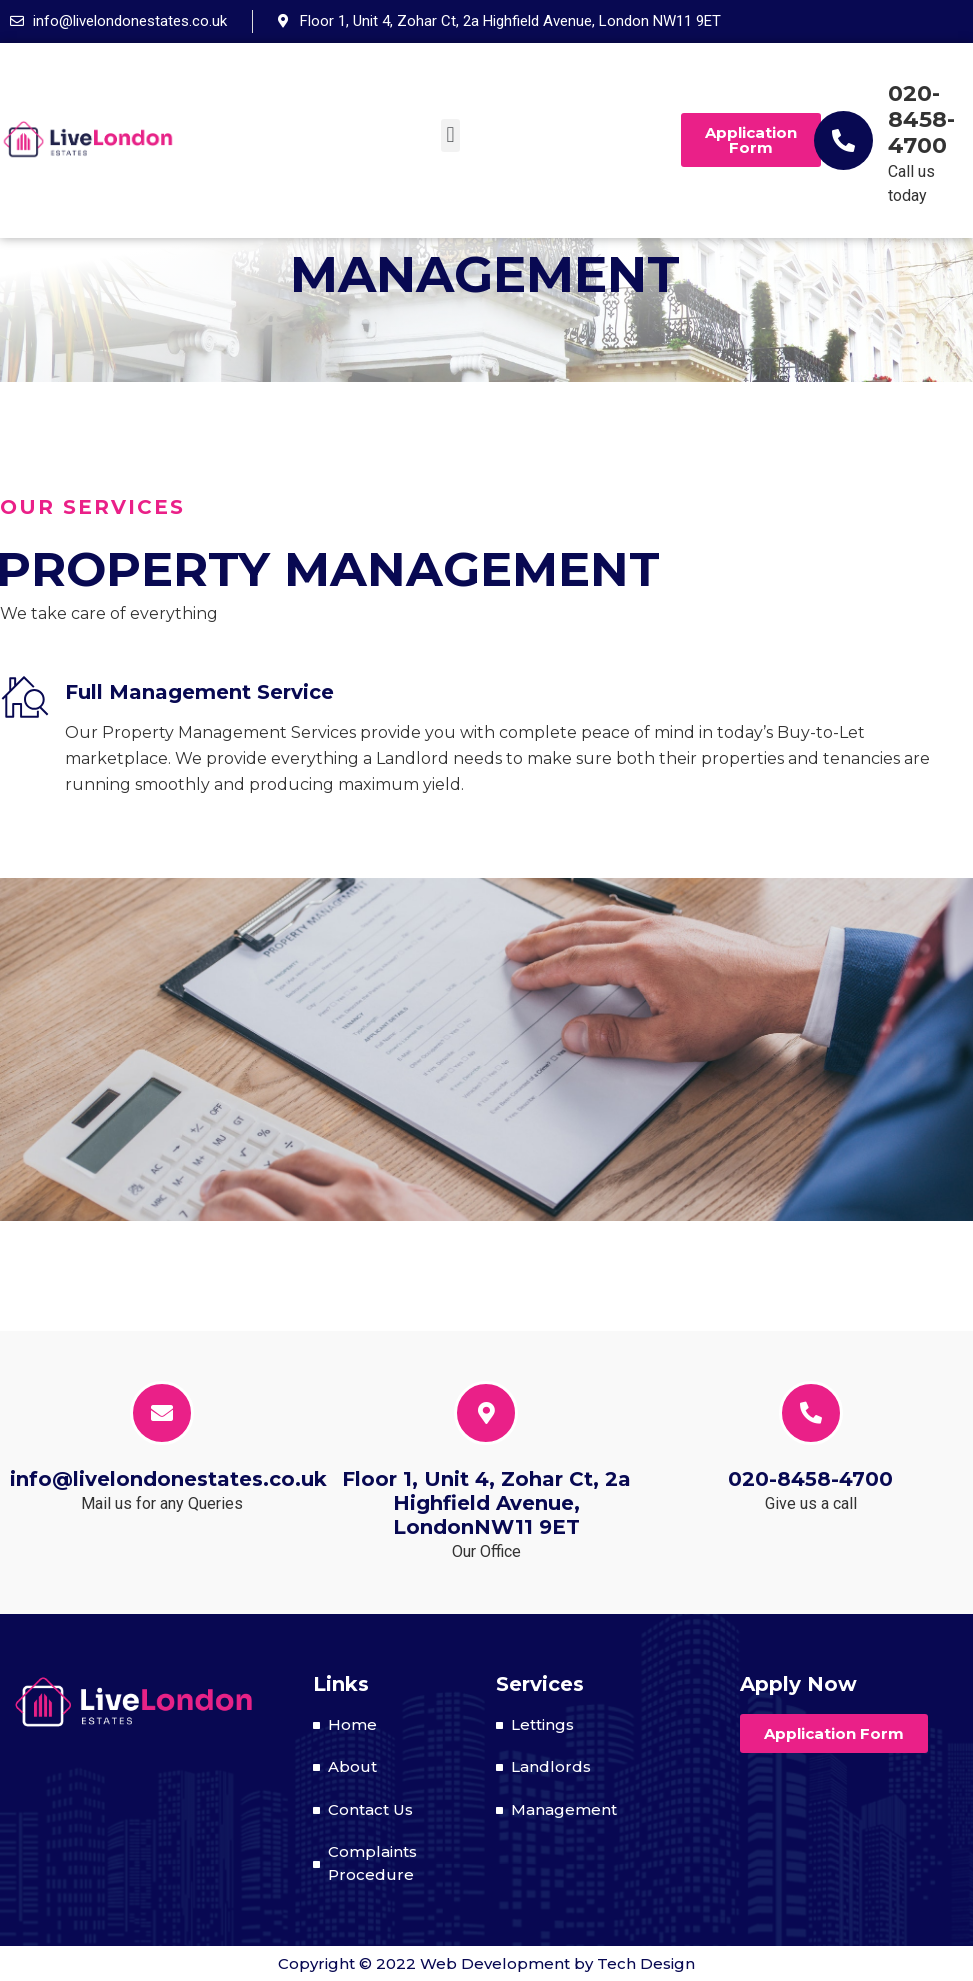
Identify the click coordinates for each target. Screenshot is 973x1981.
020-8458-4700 (921, 120)
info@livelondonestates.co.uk (168, 1479)
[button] (450, 135)
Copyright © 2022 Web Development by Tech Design (486, 1963)
